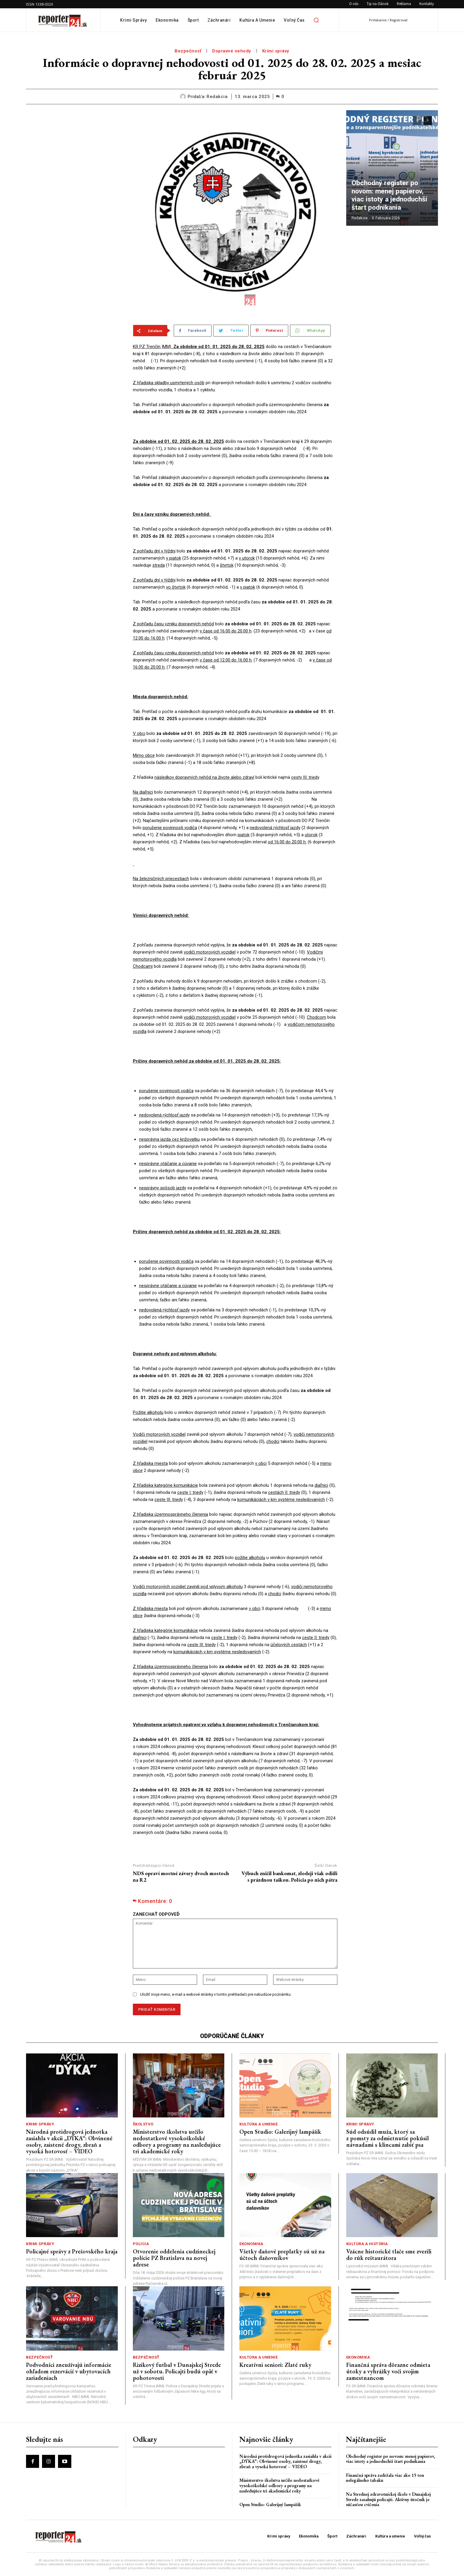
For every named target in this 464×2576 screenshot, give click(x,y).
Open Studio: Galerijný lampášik (280, 2132)
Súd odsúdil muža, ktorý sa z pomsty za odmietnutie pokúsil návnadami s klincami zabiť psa (387, 2138)
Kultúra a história (367, 2244)
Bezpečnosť (188, 51)
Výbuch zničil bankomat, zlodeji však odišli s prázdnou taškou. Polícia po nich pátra (289, 1876)
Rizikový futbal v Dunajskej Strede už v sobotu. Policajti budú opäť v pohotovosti (177, 2371)
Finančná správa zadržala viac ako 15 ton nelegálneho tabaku (385, 2478)
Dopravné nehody (231, 51)
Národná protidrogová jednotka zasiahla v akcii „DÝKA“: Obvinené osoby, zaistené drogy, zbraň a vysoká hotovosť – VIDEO (69, 2141)
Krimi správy (275, 51)
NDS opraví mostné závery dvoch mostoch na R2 (181, 1876)
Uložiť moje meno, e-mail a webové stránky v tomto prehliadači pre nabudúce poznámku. (215, 1994)
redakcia (217, 96)
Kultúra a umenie (258, 2124)
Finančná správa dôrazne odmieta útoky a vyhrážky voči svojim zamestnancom (388, 2371)
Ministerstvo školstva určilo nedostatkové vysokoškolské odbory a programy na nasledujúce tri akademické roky (177, 2141)
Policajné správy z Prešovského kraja (71, 2251)
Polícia (141, 2244)
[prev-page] (417, 120)
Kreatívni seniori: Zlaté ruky (275, 2365)
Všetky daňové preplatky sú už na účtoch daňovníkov (282, 2254)
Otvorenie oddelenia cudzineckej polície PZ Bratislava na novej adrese (174, 2257)
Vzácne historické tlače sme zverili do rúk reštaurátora (388, 2254)
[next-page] (427, 120)
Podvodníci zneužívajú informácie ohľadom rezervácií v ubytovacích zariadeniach (68, 2371)
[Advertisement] (75, 147)
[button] (316, 20)
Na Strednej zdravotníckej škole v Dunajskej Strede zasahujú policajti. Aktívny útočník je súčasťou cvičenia (388, 2499)
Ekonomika (251, 2244)
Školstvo (143, 2124)
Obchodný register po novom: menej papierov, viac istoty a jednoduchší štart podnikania (392, 201)
